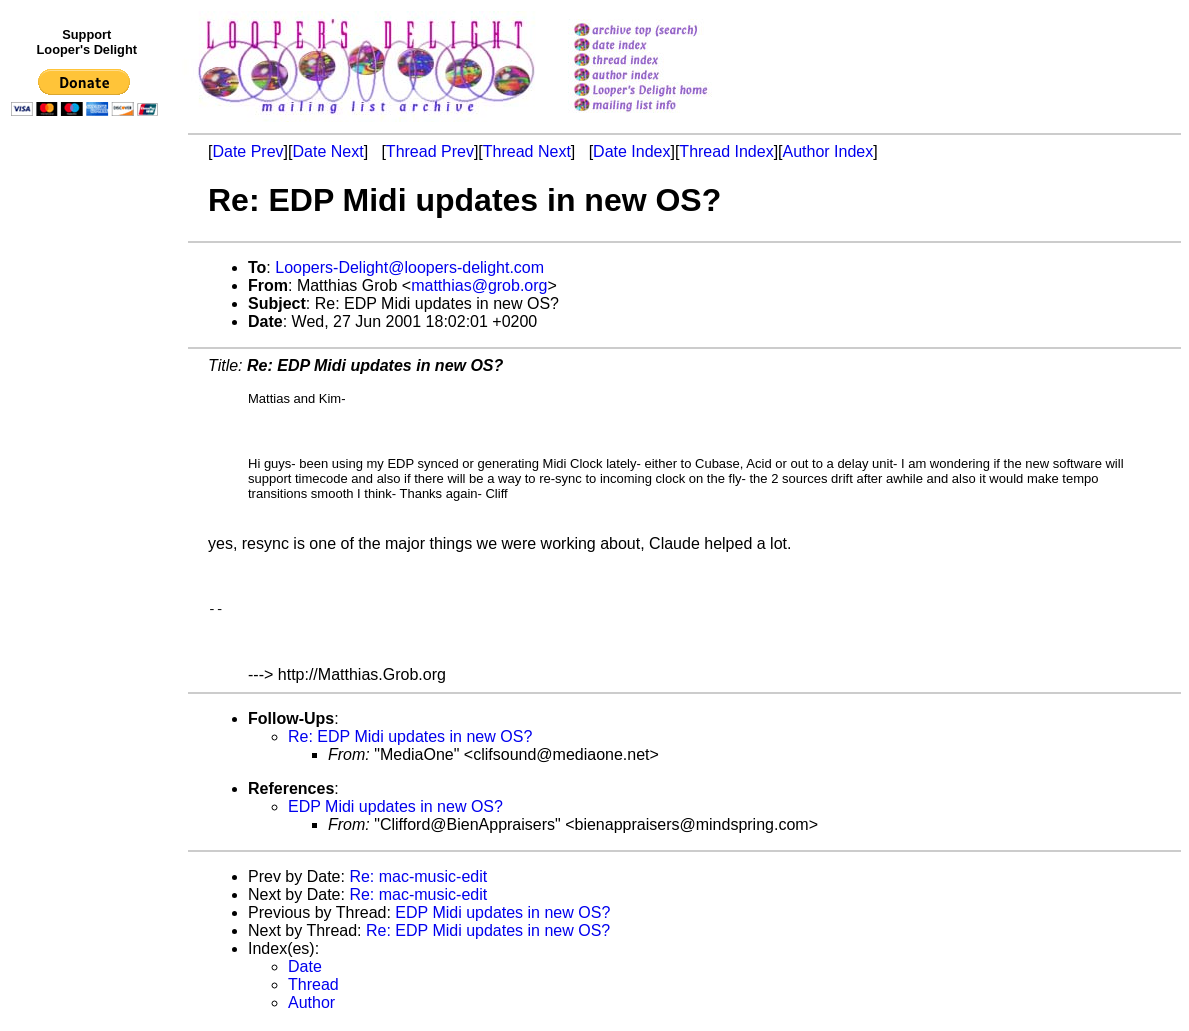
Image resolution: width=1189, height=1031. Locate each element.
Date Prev (247, 151)
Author (311, 1005)
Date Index (631, 151)
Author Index (828, 151)
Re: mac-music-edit (418, 879)
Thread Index (726, 151)
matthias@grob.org (479, 285)
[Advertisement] (88, 537)
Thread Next (527, 151)
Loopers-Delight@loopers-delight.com (409, 267)
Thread (313, 987)
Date (305, 969)
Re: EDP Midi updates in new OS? (410, 739)
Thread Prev (430, 151)
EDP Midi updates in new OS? (395, 809)
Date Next (327, 151)
